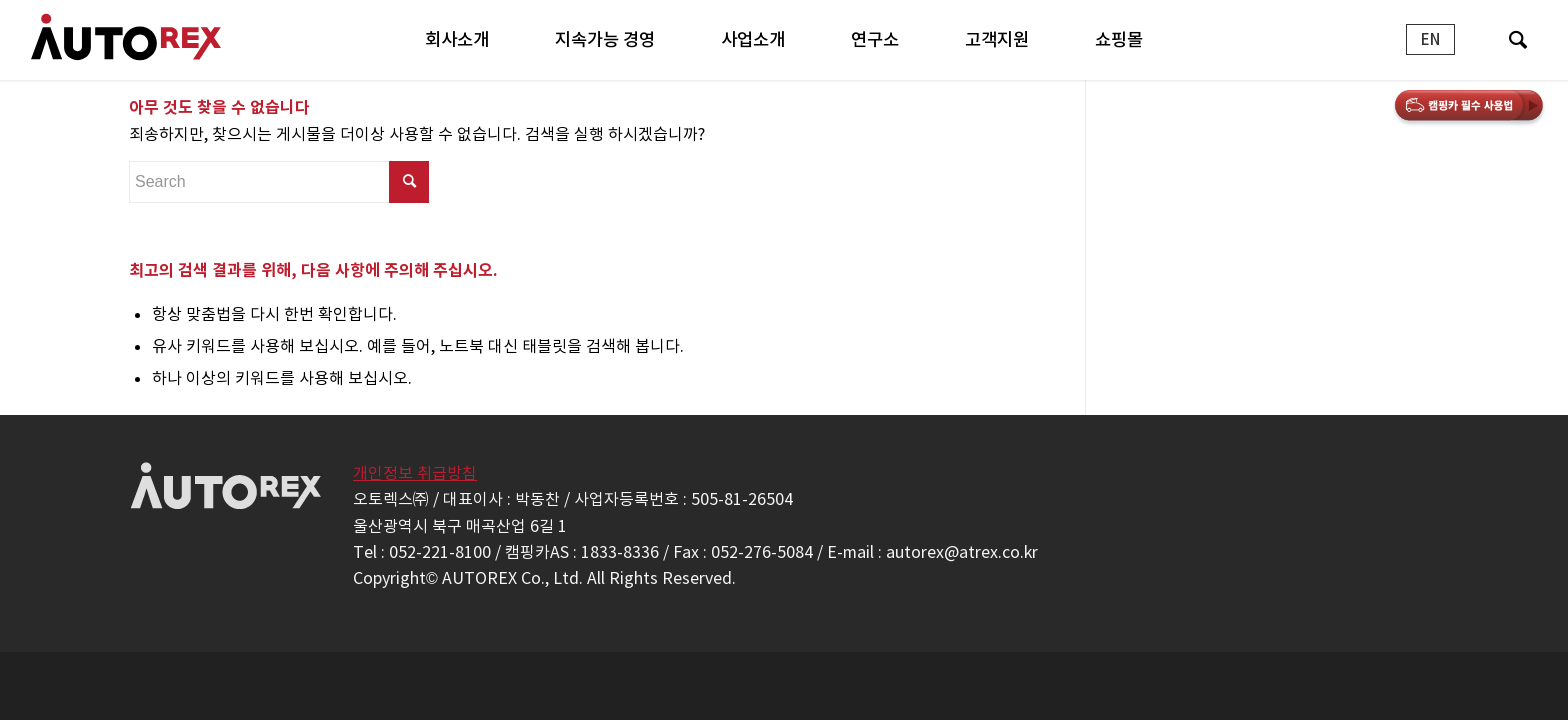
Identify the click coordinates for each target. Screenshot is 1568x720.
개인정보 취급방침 (415, 473)
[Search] (1517, 40)
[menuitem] (457, 40)
